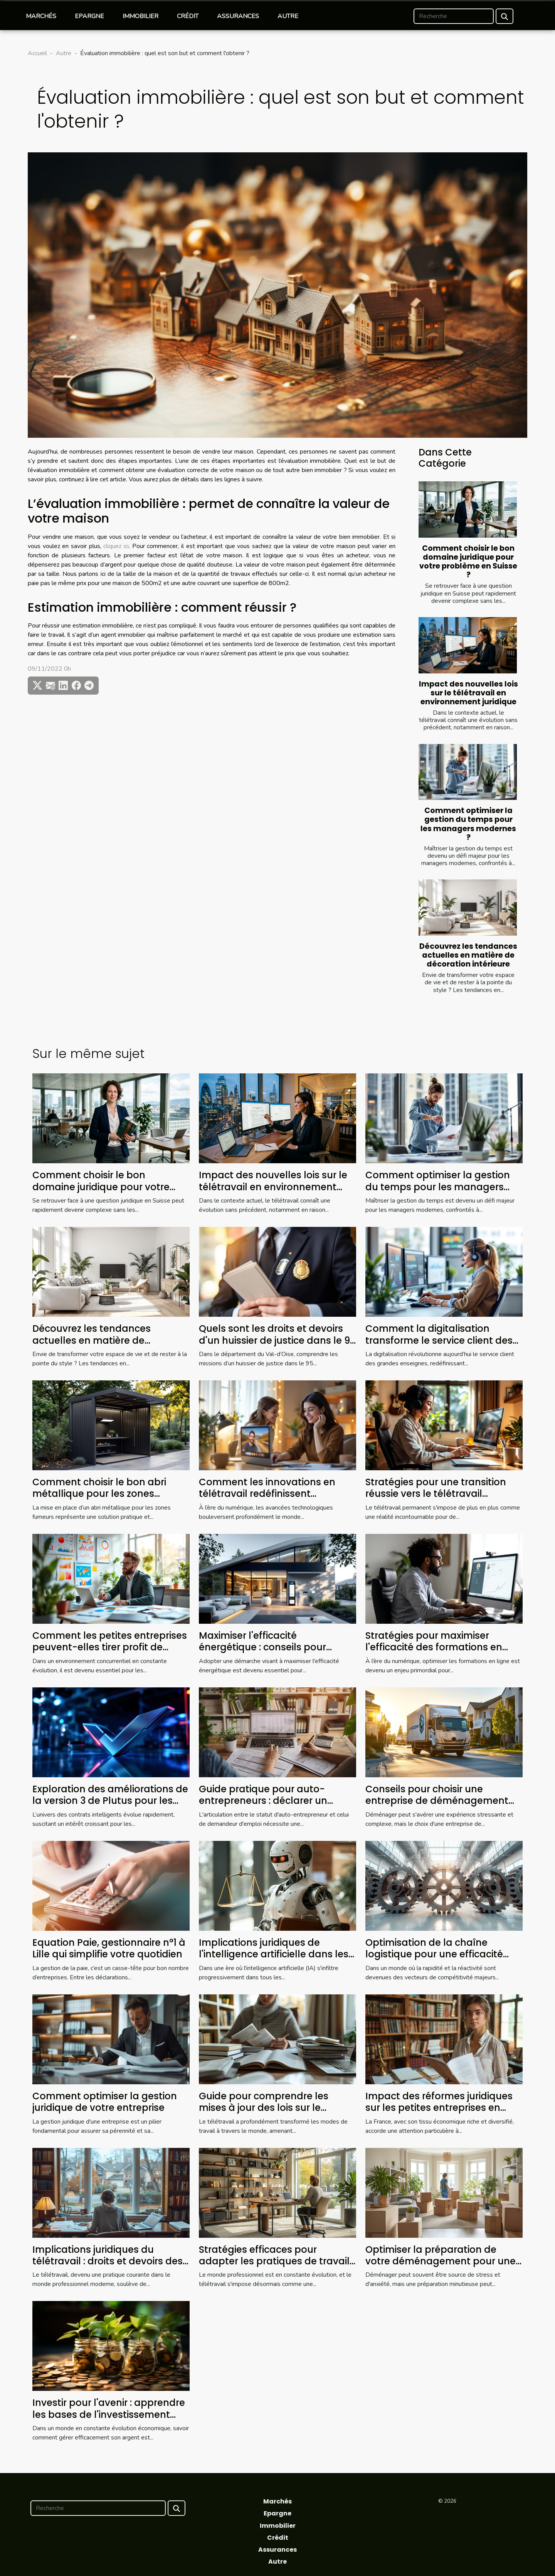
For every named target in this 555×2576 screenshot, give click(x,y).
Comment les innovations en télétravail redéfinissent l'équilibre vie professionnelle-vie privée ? (276, 1499)
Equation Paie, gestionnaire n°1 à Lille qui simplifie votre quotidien (108, 1948)
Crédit (187, 16)
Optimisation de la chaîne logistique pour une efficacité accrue (434, 1954)
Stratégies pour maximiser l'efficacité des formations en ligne (433, 1647)
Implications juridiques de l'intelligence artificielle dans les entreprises (273, 1954)
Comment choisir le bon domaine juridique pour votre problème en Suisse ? (468, 561)
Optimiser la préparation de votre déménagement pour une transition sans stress (440, 2261)
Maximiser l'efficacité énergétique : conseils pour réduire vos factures (262, 1647)
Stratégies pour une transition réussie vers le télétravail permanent (435, 1494)
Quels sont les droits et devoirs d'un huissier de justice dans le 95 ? (277, 1340)
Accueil (37, 53)
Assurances (238, 16)
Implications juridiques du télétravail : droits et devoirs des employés (107, 2261)
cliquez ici (116, 546)
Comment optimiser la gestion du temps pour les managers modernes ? (468, 823)
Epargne (89, 16)
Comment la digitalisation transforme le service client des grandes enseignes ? (439, 1340)
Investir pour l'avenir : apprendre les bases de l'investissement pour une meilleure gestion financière (108, 2420)
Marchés (41, 16)
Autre (288, 16)
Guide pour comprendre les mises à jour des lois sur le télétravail (263, 2108)
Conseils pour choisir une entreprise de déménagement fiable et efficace (436, 1801)
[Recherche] (454, 16)
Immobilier (140, 16)
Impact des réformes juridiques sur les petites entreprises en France (439, 2108)
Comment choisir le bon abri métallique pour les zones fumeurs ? (99, 1494)
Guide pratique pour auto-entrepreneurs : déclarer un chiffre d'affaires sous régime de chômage (274, 1806)
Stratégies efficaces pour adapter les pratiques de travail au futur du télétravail (274, 2261)
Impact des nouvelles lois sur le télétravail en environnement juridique (468, 693)
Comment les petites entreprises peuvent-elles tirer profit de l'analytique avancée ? (109, 1647)
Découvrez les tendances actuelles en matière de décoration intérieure (468, 955)
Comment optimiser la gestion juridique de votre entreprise (104, 2102)
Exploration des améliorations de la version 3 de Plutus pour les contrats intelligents (110, 1801)
